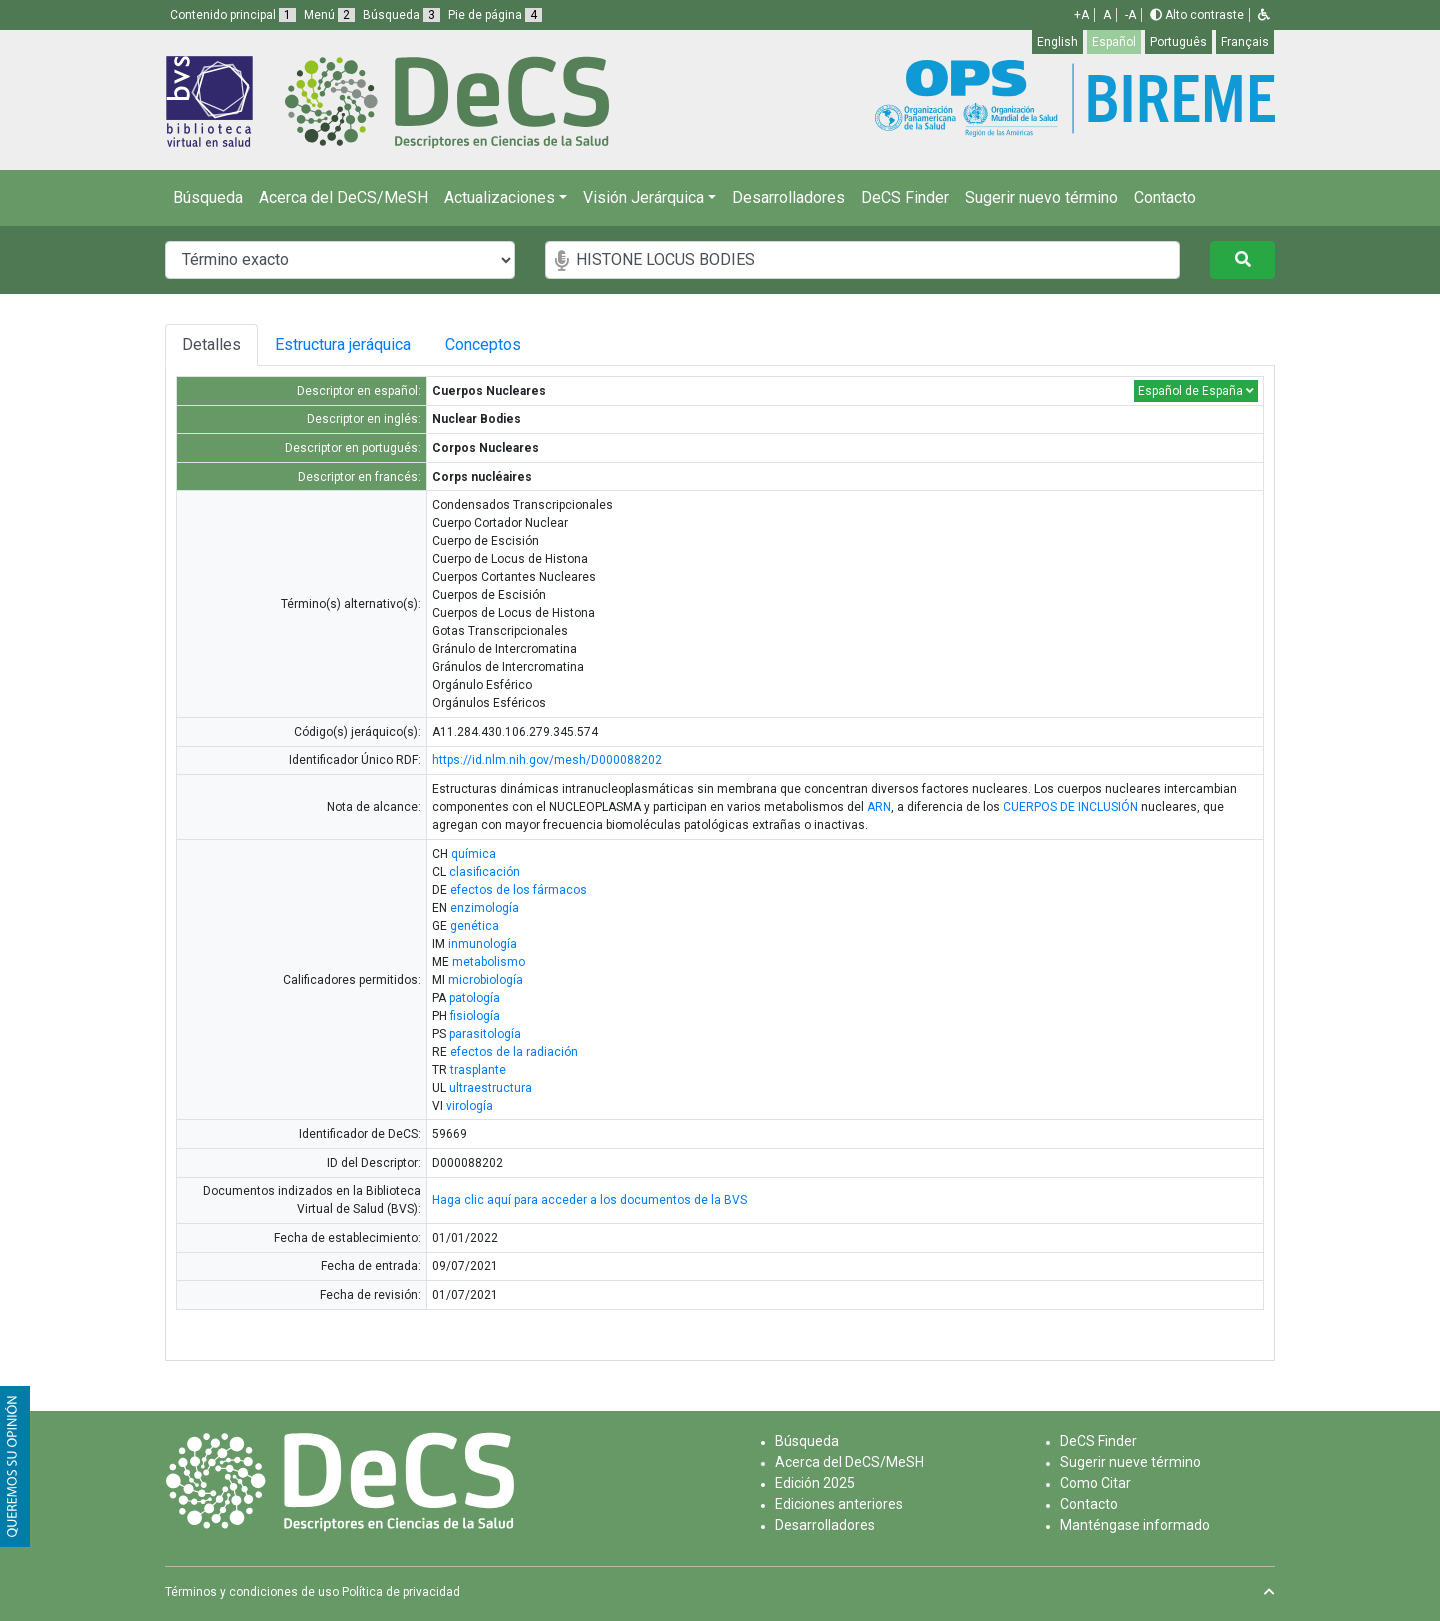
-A (1130, 15)
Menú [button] (329, 15)
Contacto (1165, 197)
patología (474, 998)
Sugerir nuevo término (1041, 197)
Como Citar (1095, 1483)
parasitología (485, 1034)
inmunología (482, 944)
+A (1081, 15)
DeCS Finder (905, 197)
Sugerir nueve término (1130, 1462)
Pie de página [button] (495, 15)
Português (1178, 42)
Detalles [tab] (211, 344)
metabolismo (488, 962)
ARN (879, 807)
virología (469, 1106)
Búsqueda (208, 197)
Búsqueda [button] (401, 15)
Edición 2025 (815, 1483)
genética (474, 926)
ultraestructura (490, 1088)
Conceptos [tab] (491, 344)
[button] (1264, 15)
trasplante (478, 1070)
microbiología (485, 980)
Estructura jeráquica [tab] (343, 344)
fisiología (475, 1016)
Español (1114, 42)
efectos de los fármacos (518, 890)
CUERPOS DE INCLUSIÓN (1070, 807)
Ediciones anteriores (839, 1504)
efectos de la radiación (514, 1052)
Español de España (1196, 391)
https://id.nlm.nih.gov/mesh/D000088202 (547, 760)
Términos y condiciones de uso (252, 1592)
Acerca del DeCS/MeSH (343, 197)
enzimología (484, 908)
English (1057, 42)
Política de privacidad (401, 1592)
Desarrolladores (788, 197)
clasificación (484, 872)
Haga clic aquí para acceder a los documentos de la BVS (589, 1200)
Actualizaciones (499, 197)
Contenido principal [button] (233, 15)
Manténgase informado (1135, 1525)
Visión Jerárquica (643, 197)
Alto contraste (1197, 15)
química (473, 854)
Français (1245, 42)
